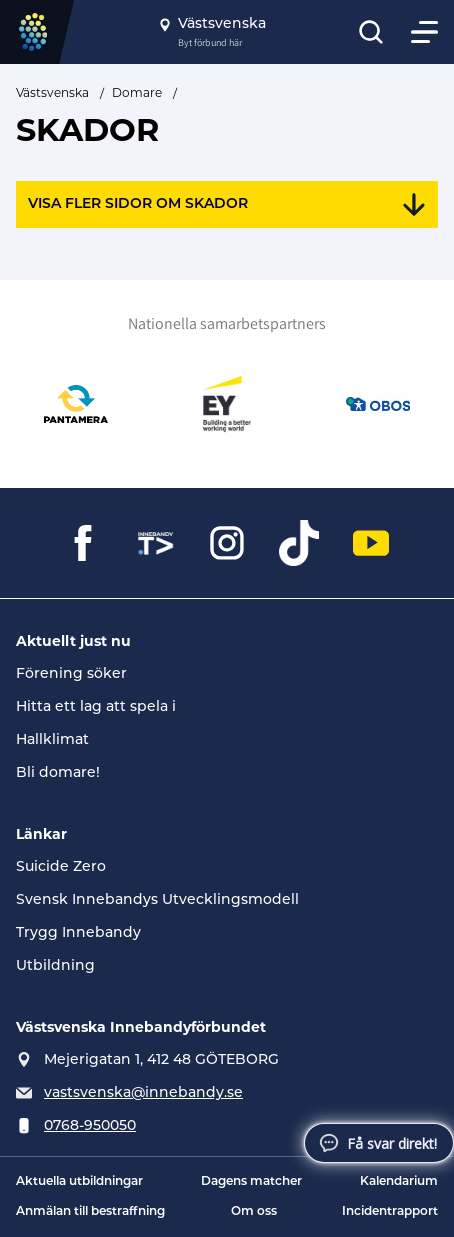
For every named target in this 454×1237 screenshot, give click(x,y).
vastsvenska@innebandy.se (143, 1093)
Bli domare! (58, 773)
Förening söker (71, 674)
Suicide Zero (61, 867)
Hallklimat (52, 740)
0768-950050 (90, 1126)
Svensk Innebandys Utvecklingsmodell (157, 900)
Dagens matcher (251, 1182)
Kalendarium (399, 1182)
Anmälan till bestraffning (90, 1212)
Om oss (254, 1212)
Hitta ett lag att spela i (96, 707)
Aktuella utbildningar (79, 1182)
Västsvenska (52, 92)
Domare (137, 92)
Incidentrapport (390, 1212)
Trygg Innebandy (78, 933)
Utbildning (55, 966)
